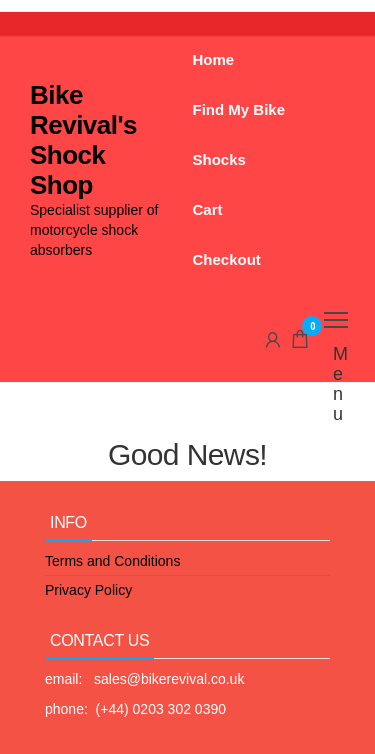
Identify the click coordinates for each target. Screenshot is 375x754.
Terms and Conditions (112, 561)
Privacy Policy (88, 590)
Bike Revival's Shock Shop (83, 140)
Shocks (219, 159)
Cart (208, 209)
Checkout (227, 259)
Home (214, 59)
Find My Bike (239, 109)
